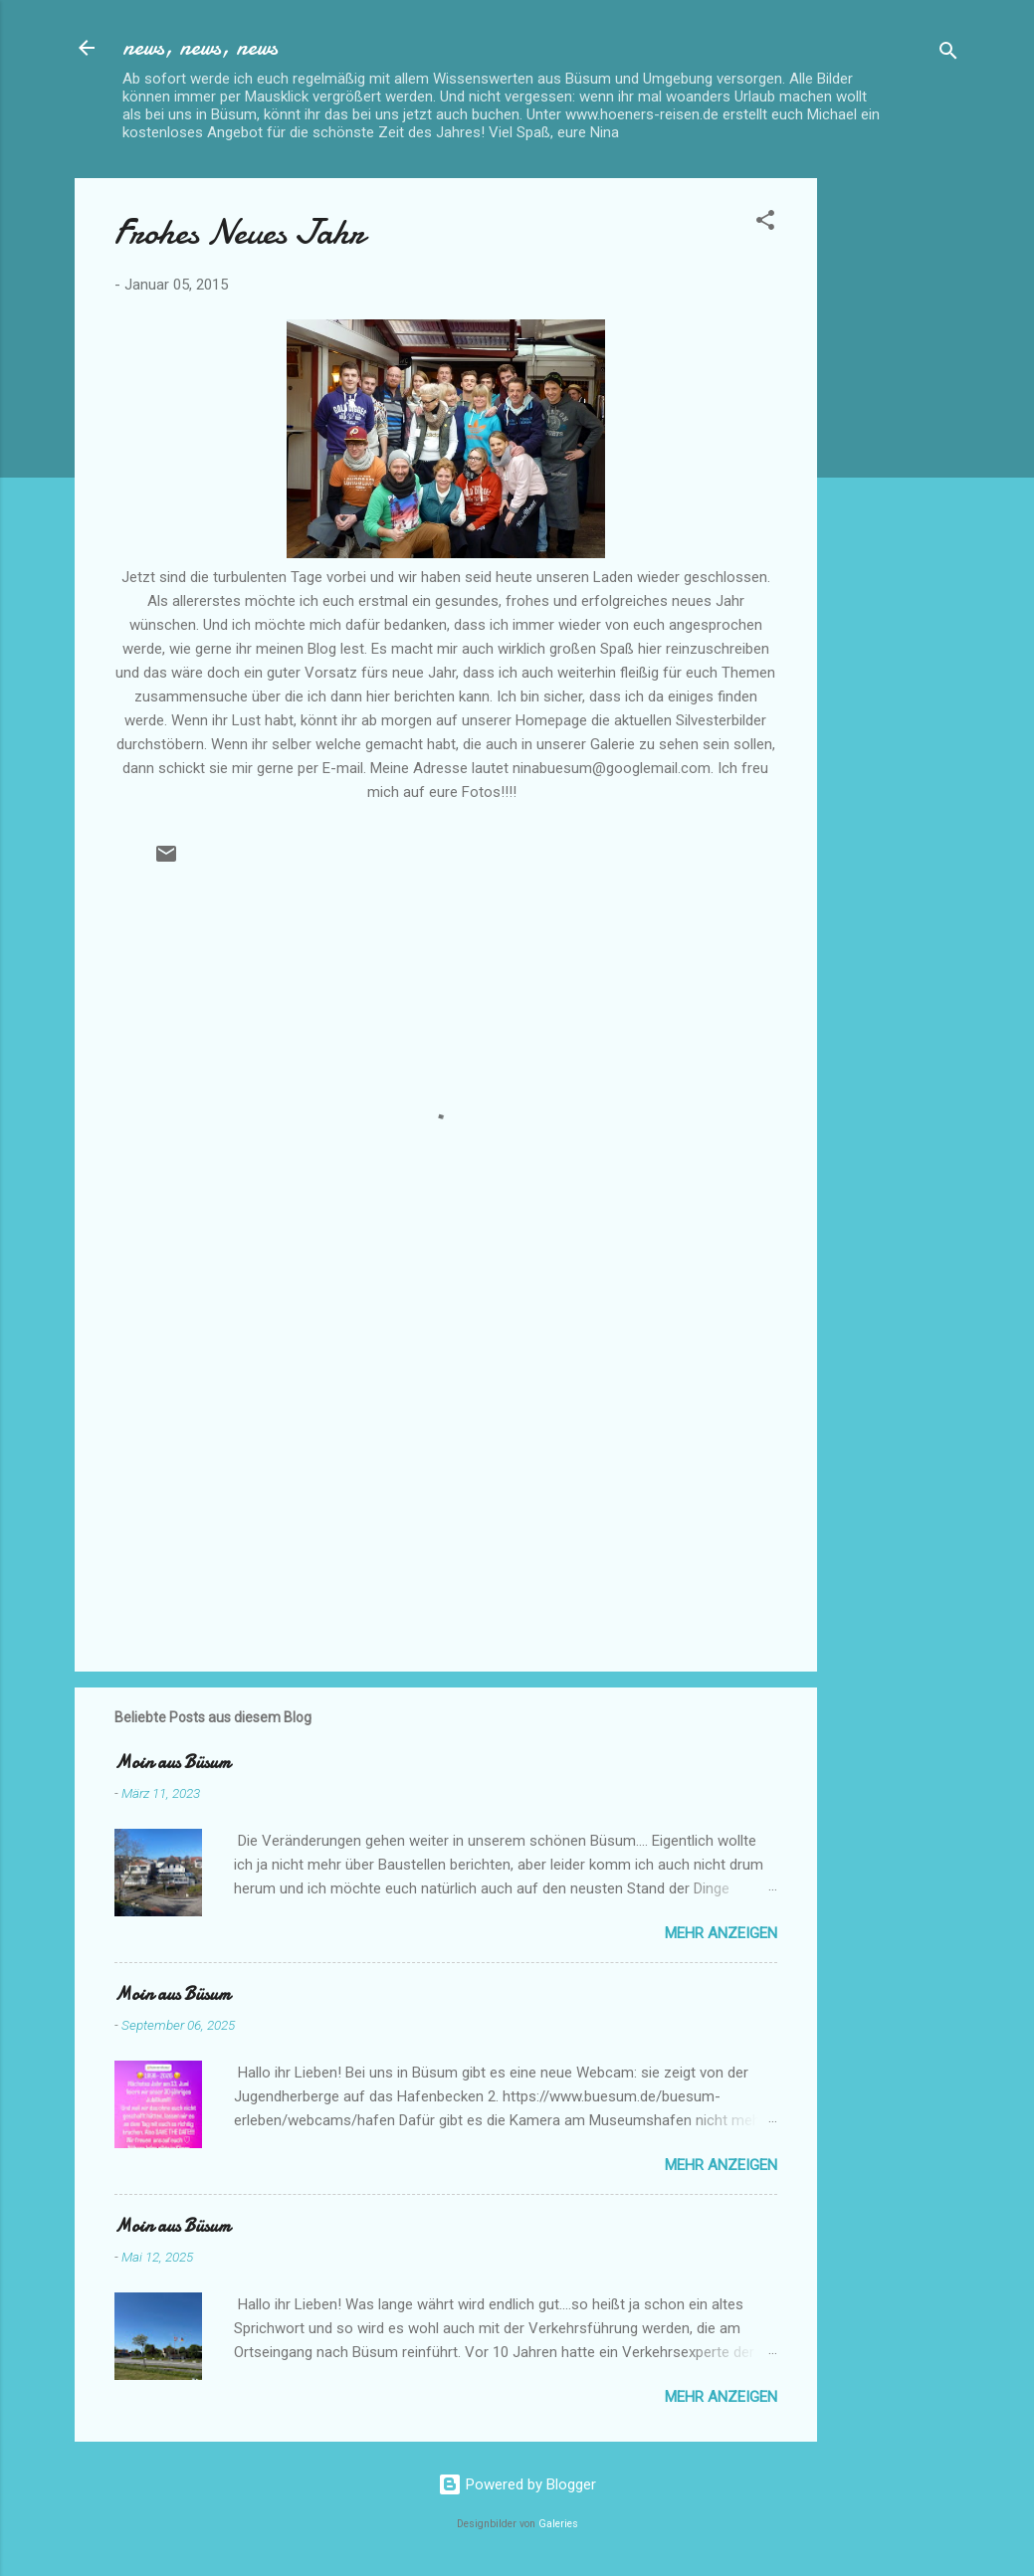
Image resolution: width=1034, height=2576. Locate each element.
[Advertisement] (896, 476)
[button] (765, 223)
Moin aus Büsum (172, 1762)
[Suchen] (948, 54)
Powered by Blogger (517, 2484)
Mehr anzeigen (721, 1933)
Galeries (558, 2523)
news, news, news (200, 47)
